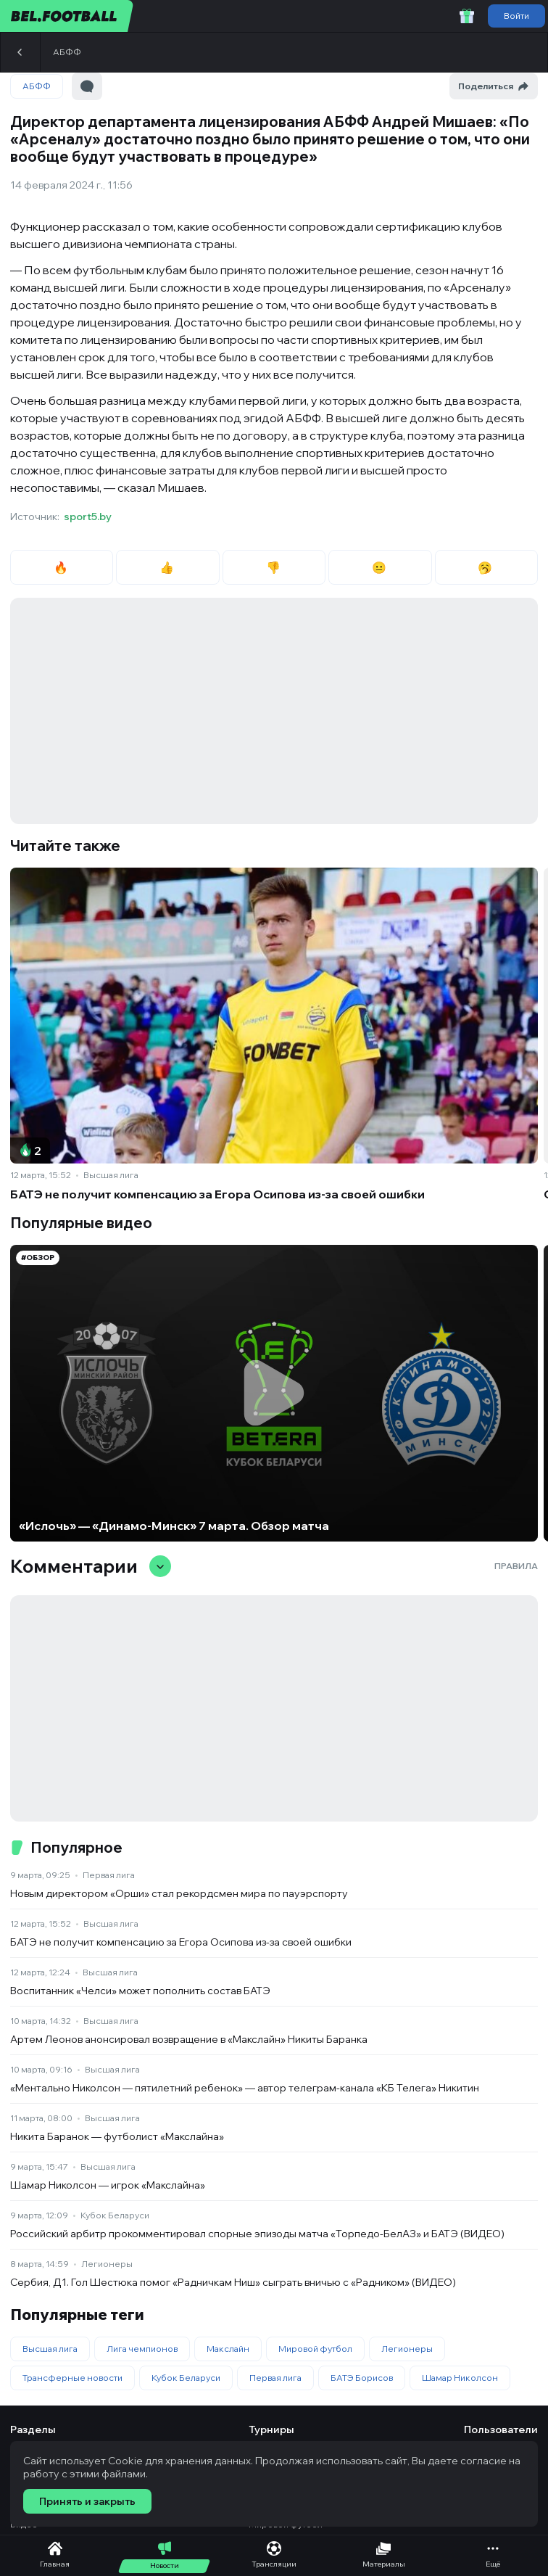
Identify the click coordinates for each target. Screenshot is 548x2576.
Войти (516, 15)
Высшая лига (110, 1174)
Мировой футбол (315, 2348)
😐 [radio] (380, 567)
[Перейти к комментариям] (87, 86)
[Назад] (20, 52)
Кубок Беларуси (114, 2215)
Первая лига (109, 1874)
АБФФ (67, 51)
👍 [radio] (167, 567)
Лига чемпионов (142, 2348)
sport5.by (88, 516)
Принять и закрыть (87, 2501)
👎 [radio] (274, 567)
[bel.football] (67, 16)
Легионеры (107, 2263)
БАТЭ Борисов (362, 2377)
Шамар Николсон (460, 2377)
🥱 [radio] (486, 567)
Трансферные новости (72, 2377)
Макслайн (228, 2348)
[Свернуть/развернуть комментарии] (160, 1566)
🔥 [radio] (62, 567)
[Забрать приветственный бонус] (466, 16)
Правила (516, 1565)
